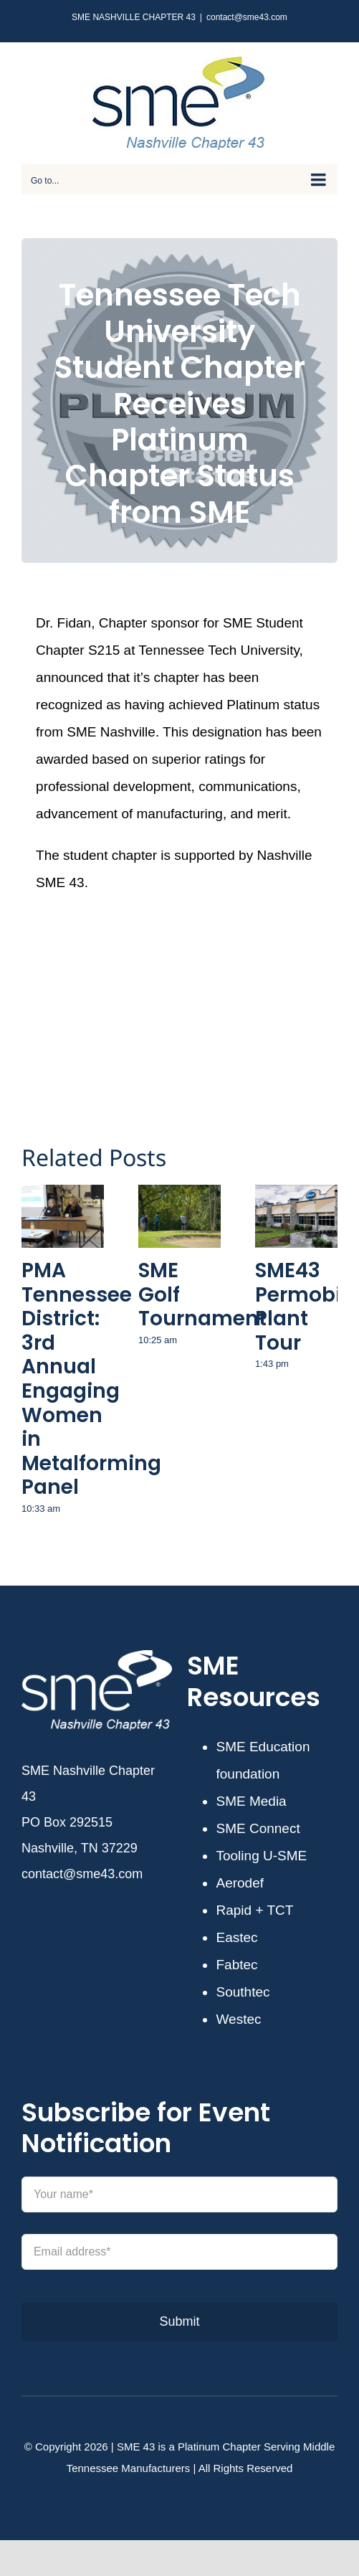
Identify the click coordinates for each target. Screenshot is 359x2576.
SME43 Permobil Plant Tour (301, 1306)
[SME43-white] (96, 1657)
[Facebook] (74, 982)
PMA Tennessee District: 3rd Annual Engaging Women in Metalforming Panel (91, 1378)
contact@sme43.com (246, 17)
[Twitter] (170, 982)
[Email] (267, 982)
